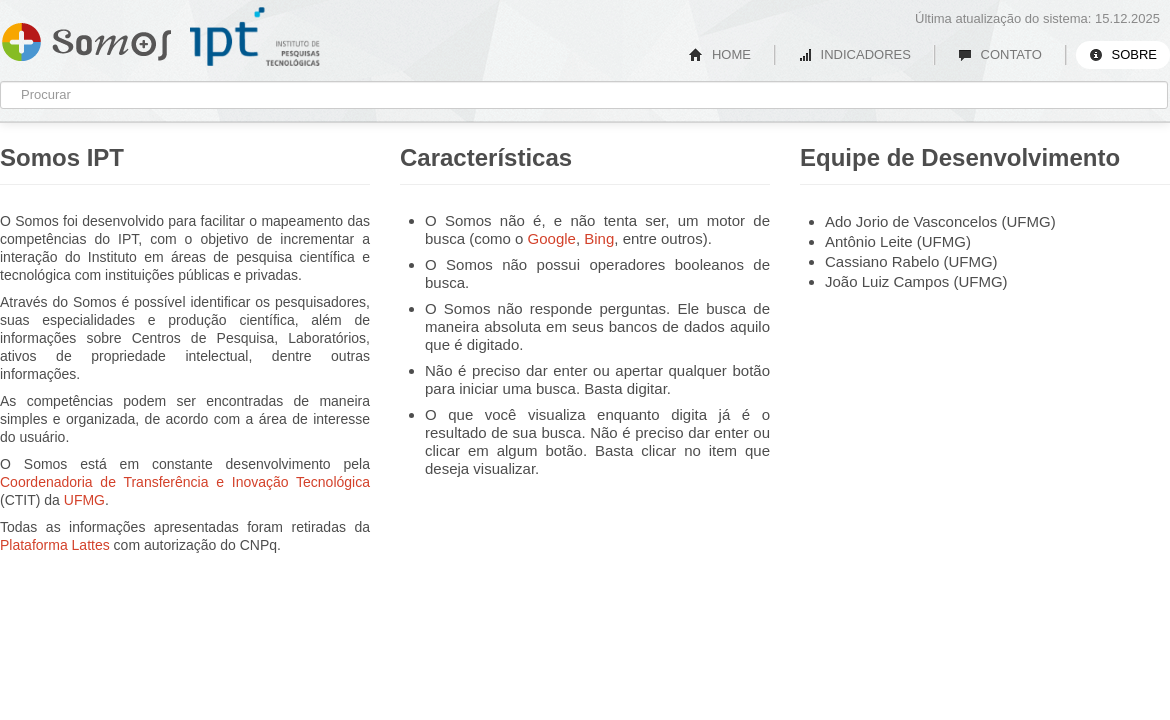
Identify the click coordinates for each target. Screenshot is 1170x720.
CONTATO (1000, 54)
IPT (255, 37)
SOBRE (1123, 54)
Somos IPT (86, 38)
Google (552, 238)
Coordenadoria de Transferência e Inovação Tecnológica (185, 482)
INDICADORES (854, 54)
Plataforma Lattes (55, 545)
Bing (599, 238)
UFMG (84, 500)
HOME (720, 54)
